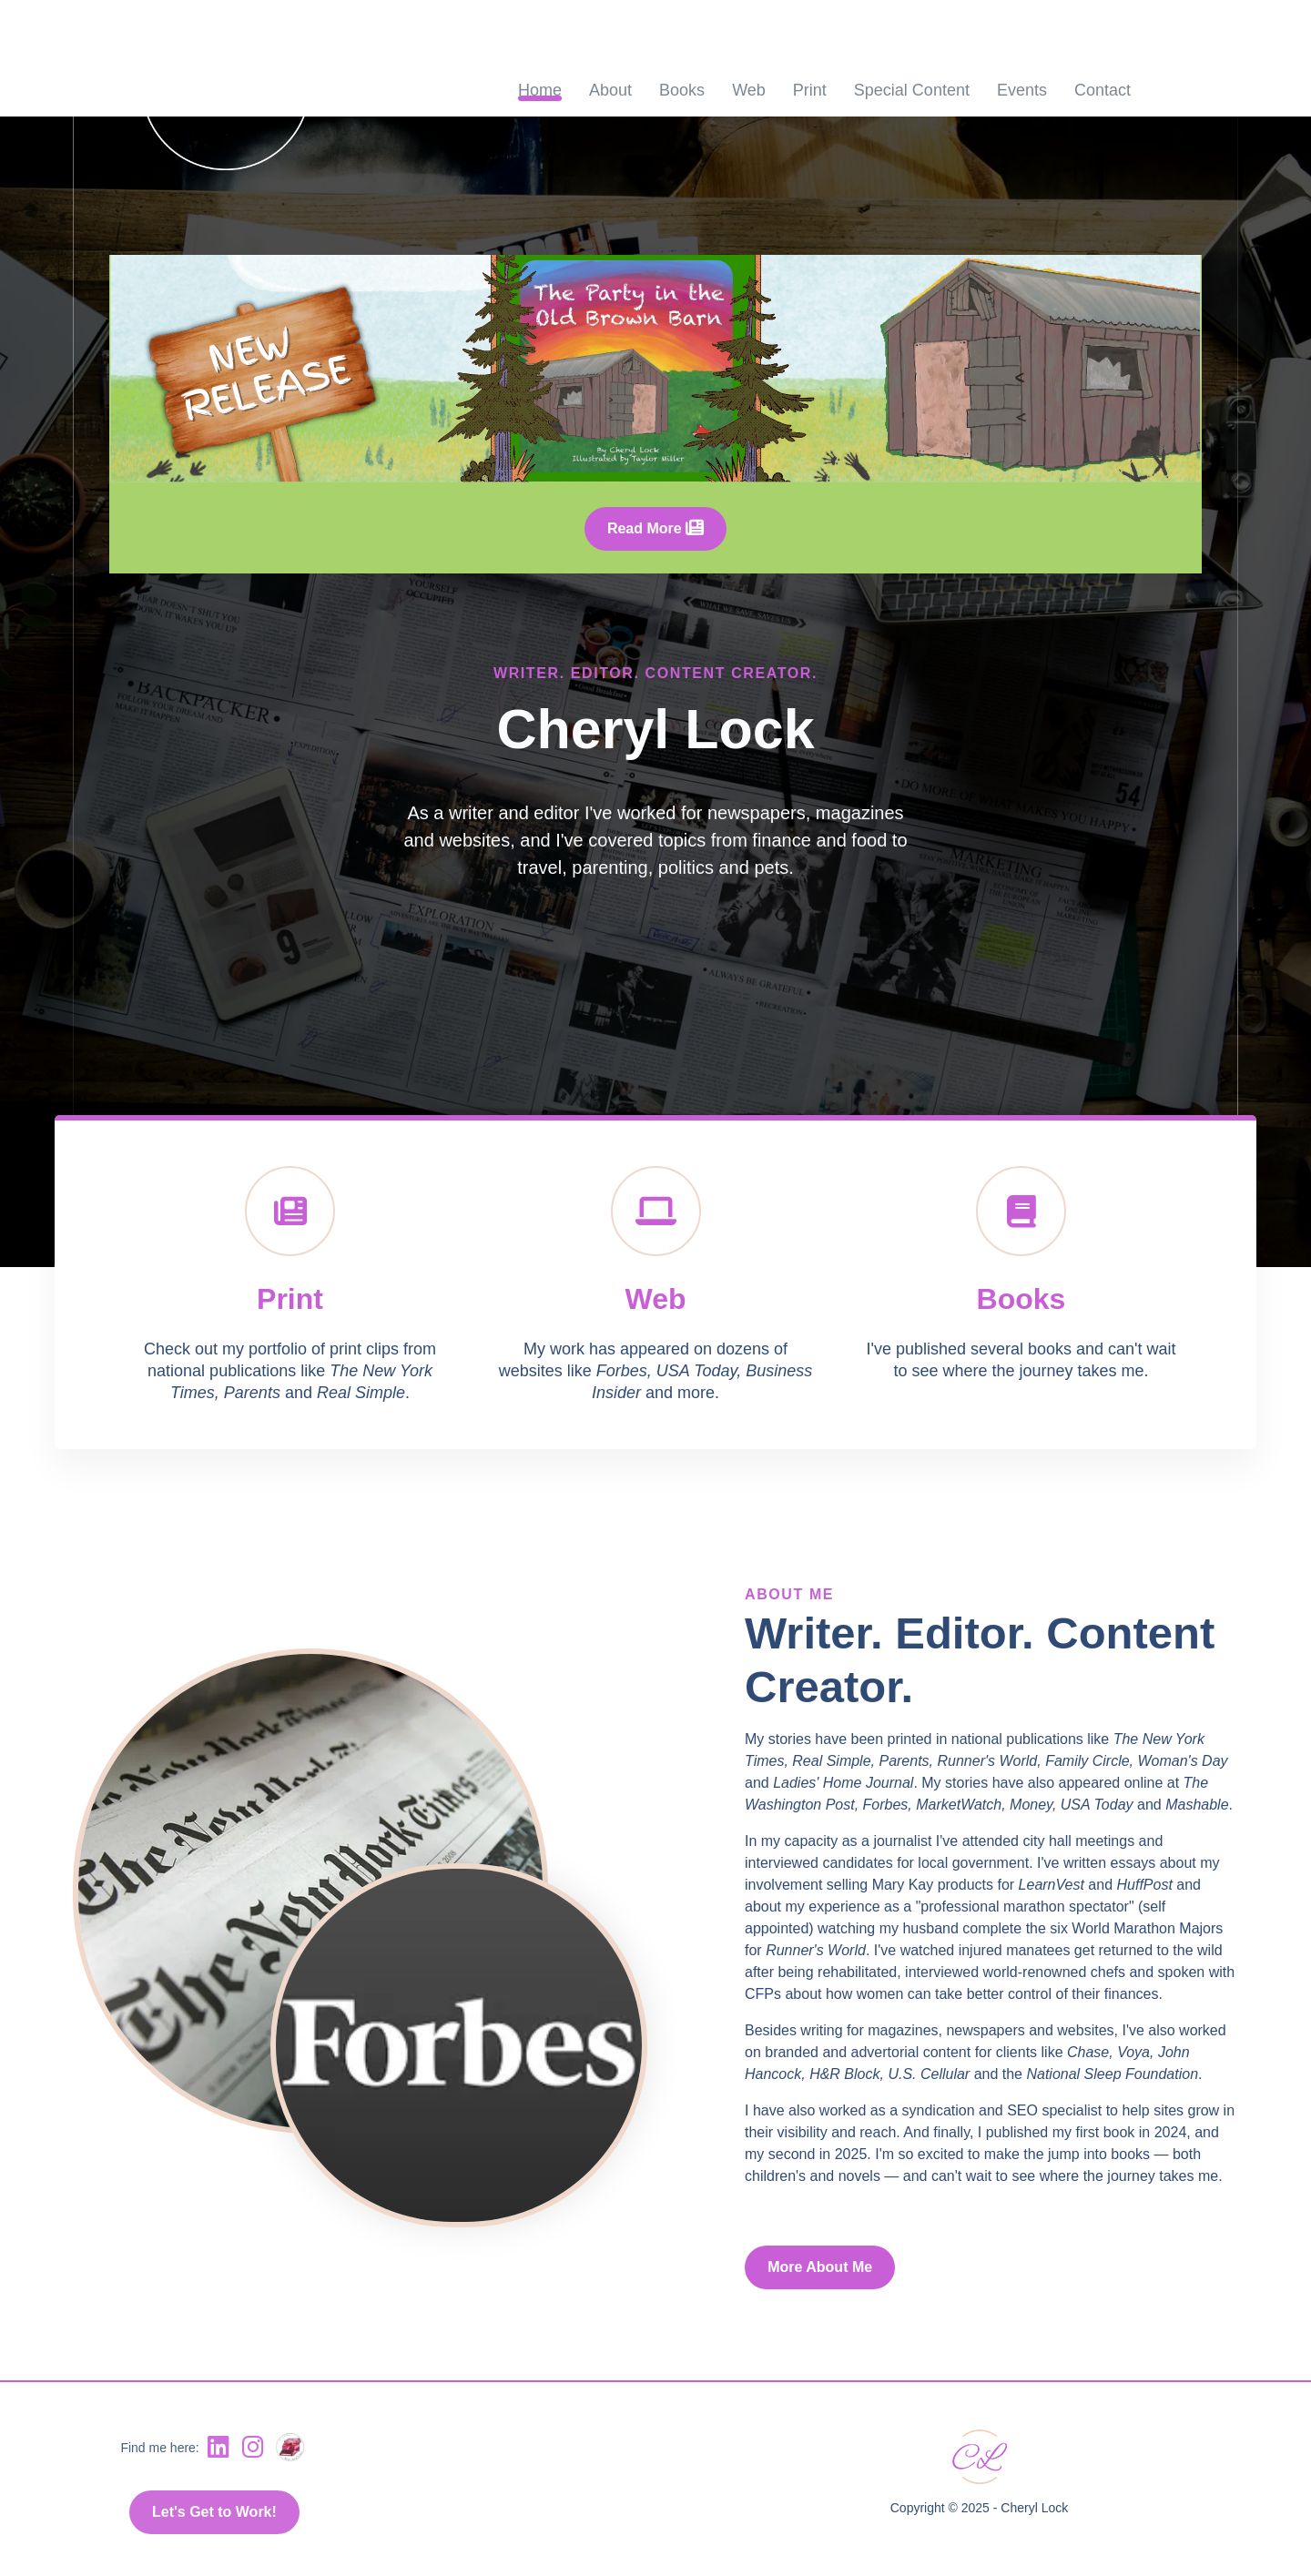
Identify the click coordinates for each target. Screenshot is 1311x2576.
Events (1022, 90)
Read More (655, 528)
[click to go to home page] (209, 89)
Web (749, 90)
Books (682, 90)
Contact (1102, 90)
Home (540, 90)
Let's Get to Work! (214, 2512)
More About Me (819, 2267)
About (610, 90)
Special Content (912, 90)
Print (810, 90)
